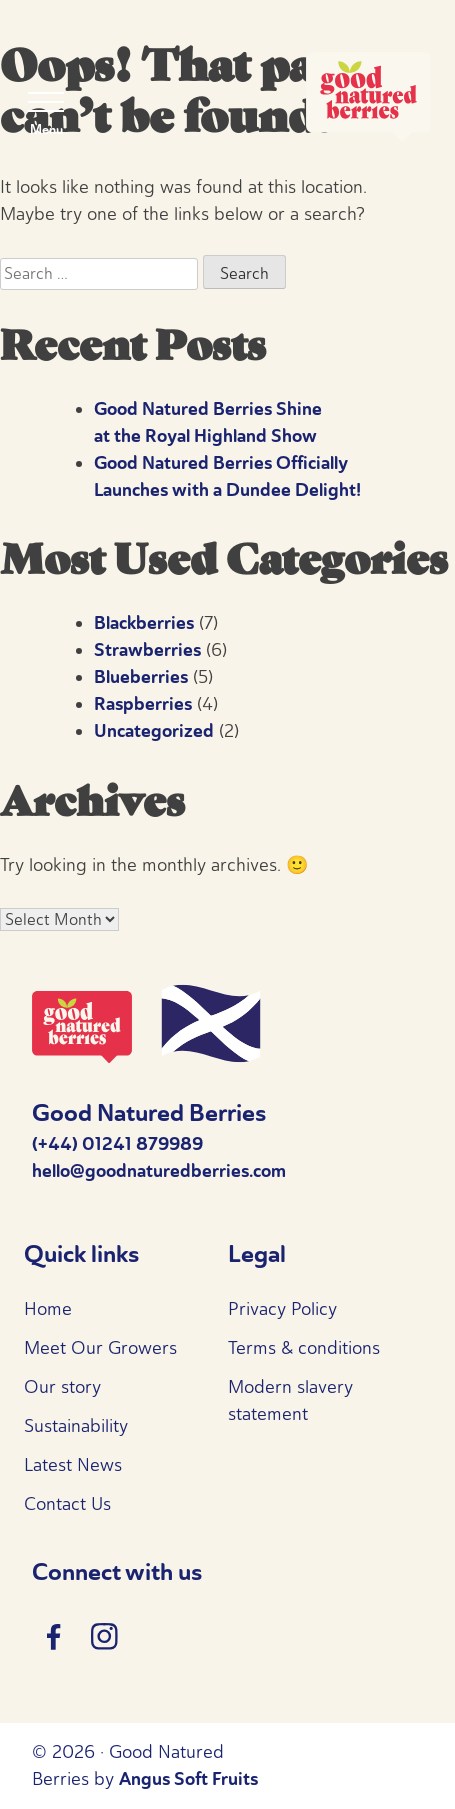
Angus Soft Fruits (188, 1779)
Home (48, 1309)
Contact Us (67, 1504)
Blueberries (141, 677)
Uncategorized (154, 731)
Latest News (73, 1465)
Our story (62, 1387)
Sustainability (76, 1426)
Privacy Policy (282, 1309)
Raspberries (143, 704)
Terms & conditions (304, 1348)
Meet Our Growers (100, 1348)
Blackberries (144, 623)
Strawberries (147, 650)
